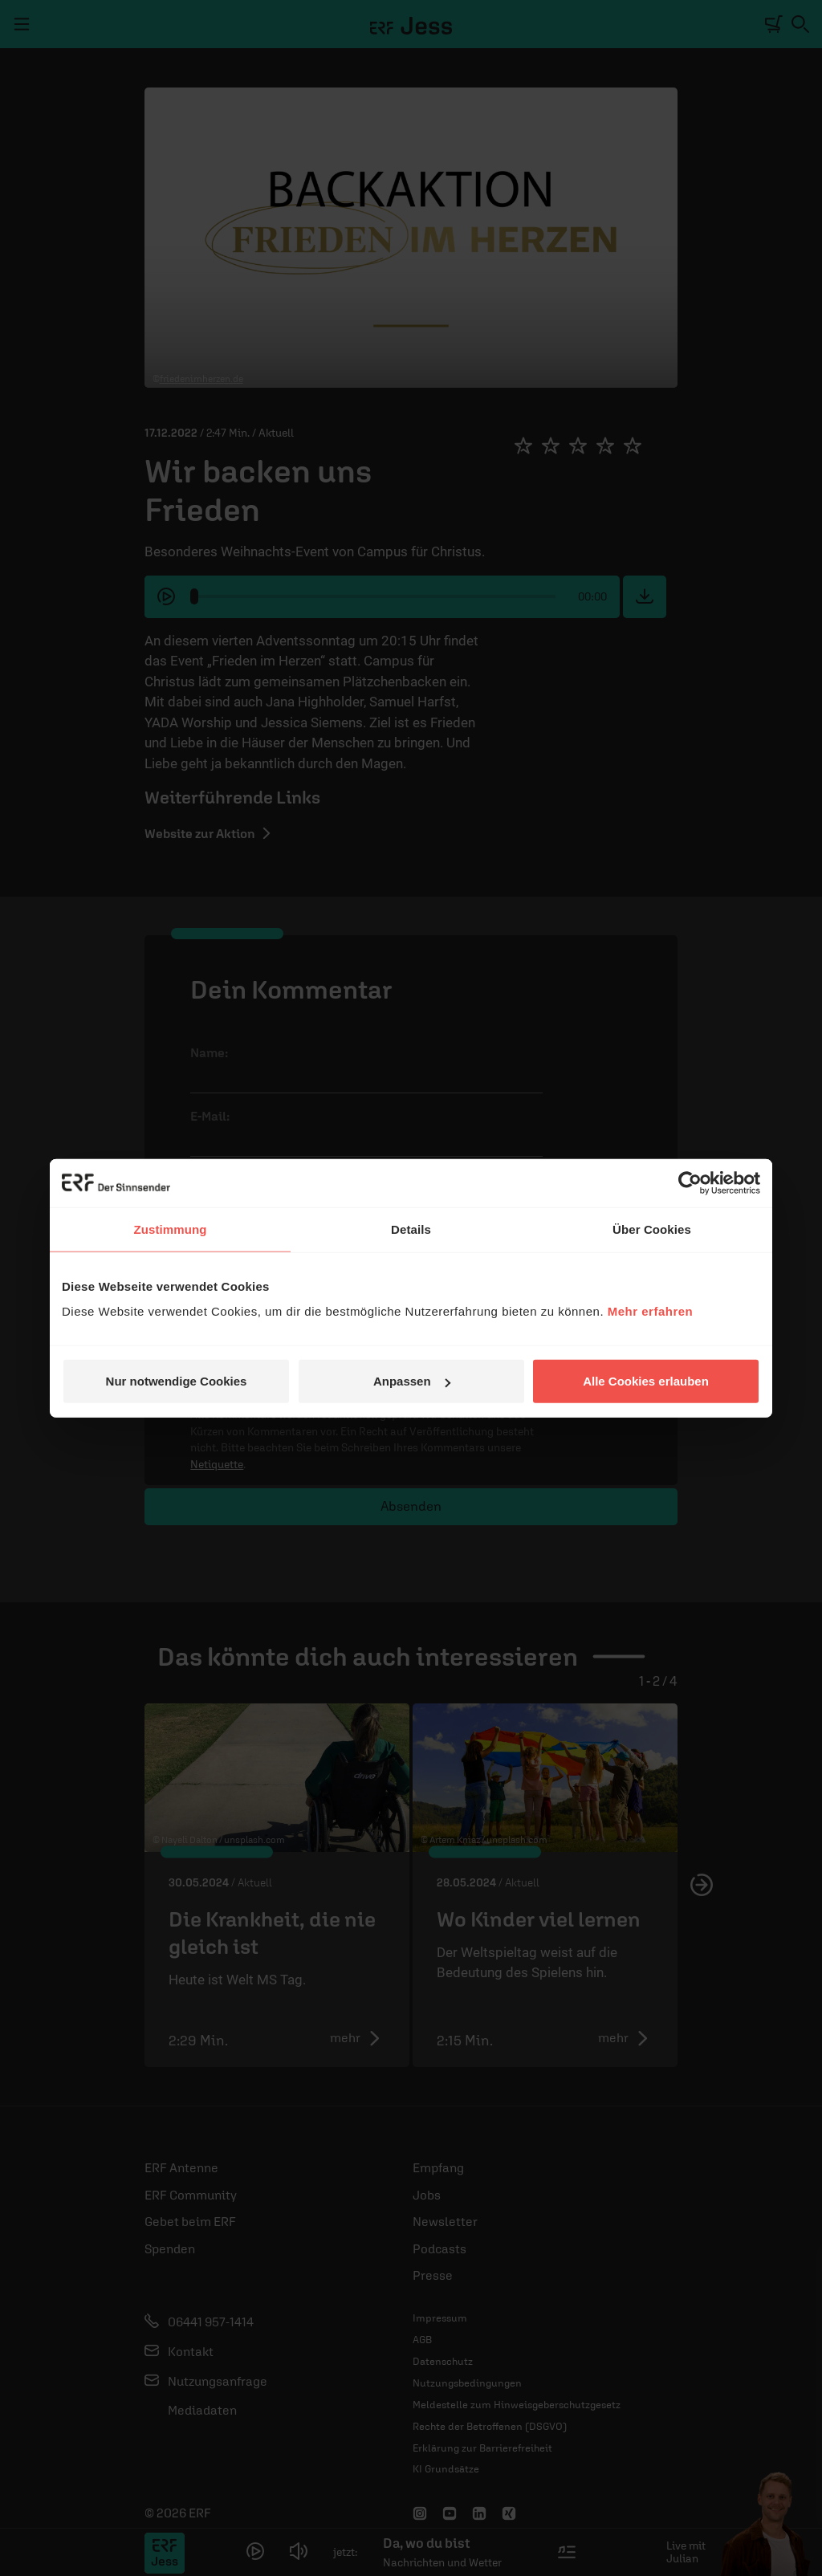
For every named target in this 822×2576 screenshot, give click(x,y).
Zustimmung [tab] (170, 1228)
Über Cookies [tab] (651, 1228)
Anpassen (411, 1381)
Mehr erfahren (651, 1311)
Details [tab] (411, 1228)
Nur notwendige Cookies (176, 1381)
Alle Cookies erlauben (646, 1381)
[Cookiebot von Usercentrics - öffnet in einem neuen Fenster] (690, 1182)
